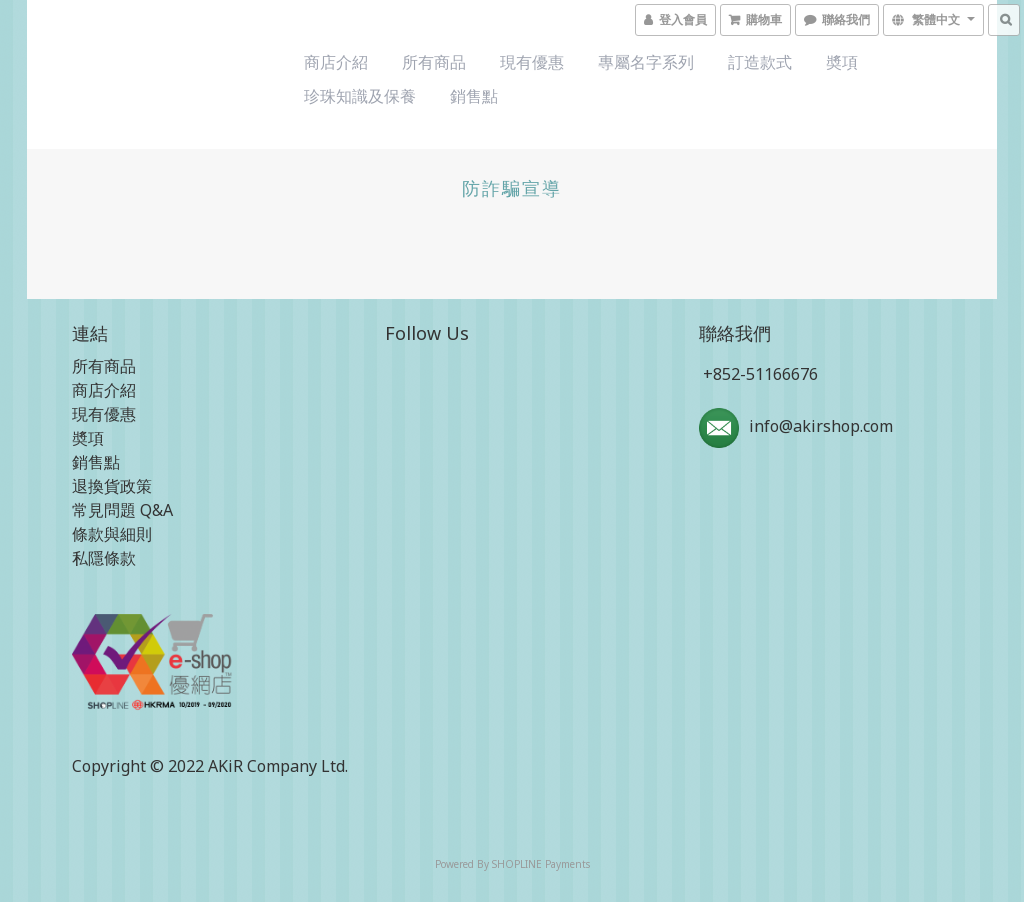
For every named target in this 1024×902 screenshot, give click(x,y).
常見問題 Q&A (122, 510)
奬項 (842, 62)
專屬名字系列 (646, 62)
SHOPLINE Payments (541, 864)
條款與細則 (112, 534)
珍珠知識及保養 (360, 96)
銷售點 (474, 96)
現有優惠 (532, 62)
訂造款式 (760, 62)
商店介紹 (336, 62)
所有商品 (434, 62)
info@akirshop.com (821, 426)
